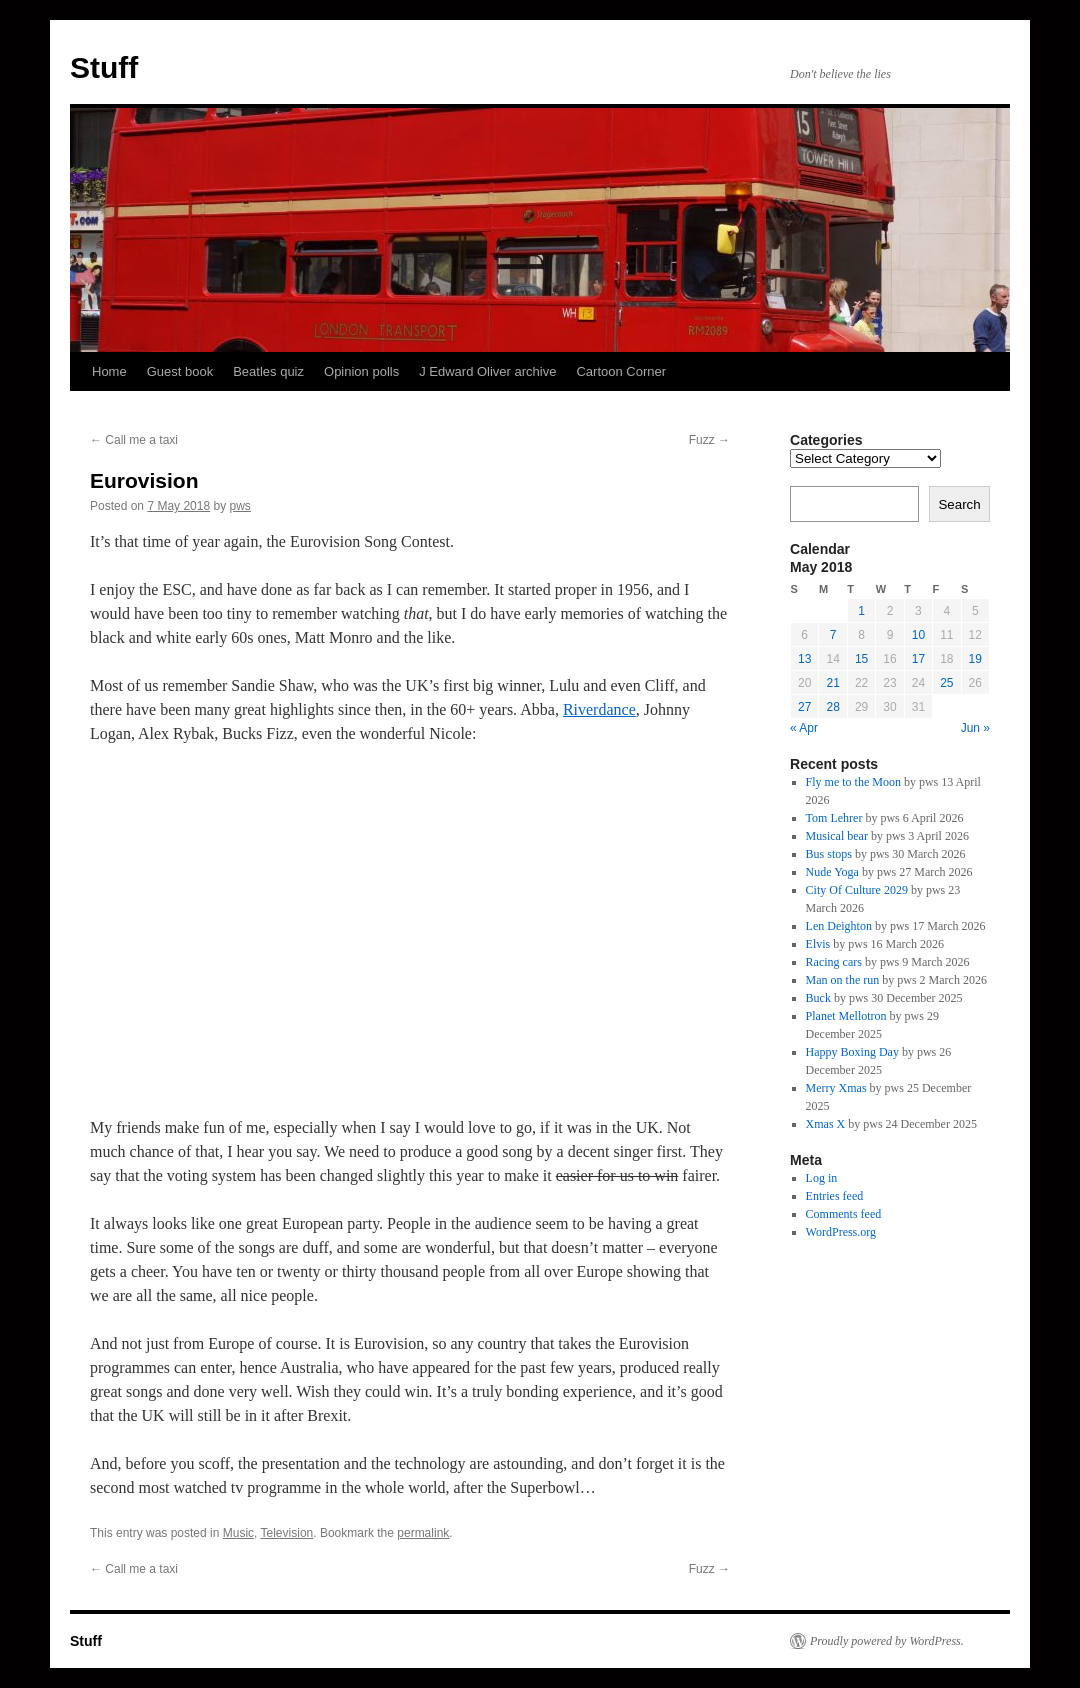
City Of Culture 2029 (857, 890)
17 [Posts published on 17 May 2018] (918, 659)
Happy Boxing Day (852, 1052)
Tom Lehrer (834, 818)
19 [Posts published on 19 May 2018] (975, 659)
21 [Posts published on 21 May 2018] (832, 683)
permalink (423, 1533)
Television (287, 1533)
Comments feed (844, 1214)
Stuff (104, 67)
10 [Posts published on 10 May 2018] (918, 635)
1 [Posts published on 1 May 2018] (861, 611)
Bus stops (829, 854)
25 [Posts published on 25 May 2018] (946, 683)
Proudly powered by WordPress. (887, 1641)
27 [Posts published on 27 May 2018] (804, 707)
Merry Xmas (836, 1088)
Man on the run (843, 980)
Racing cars (834, 962)
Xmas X (826, 1124)
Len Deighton (839, 926)
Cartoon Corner (621, 371)
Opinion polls (361, 371)
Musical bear (837, 836)
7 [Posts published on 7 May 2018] (833, 635)
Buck (818, 998)
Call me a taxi (134, 440)
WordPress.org (841, 1232)
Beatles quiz (268, 371)
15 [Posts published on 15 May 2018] (861, 659)
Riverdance (599, 709)
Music (238, 1533)
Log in (822, 1178)
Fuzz (709, 440)
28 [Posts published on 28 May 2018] (832, 707)
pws (239, 506)
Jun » (975, 728)
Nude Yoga (832, 872)
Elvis (818, 944)
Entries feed (835, 1196)
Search (959, 504)
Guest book (180, 371)
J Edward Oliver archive (487, 371)
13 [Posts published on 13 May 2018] (804, 659)
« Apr (804, 728)
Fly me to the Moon (853, 782)
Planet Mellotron (846, 1016)
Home (109, 371)
